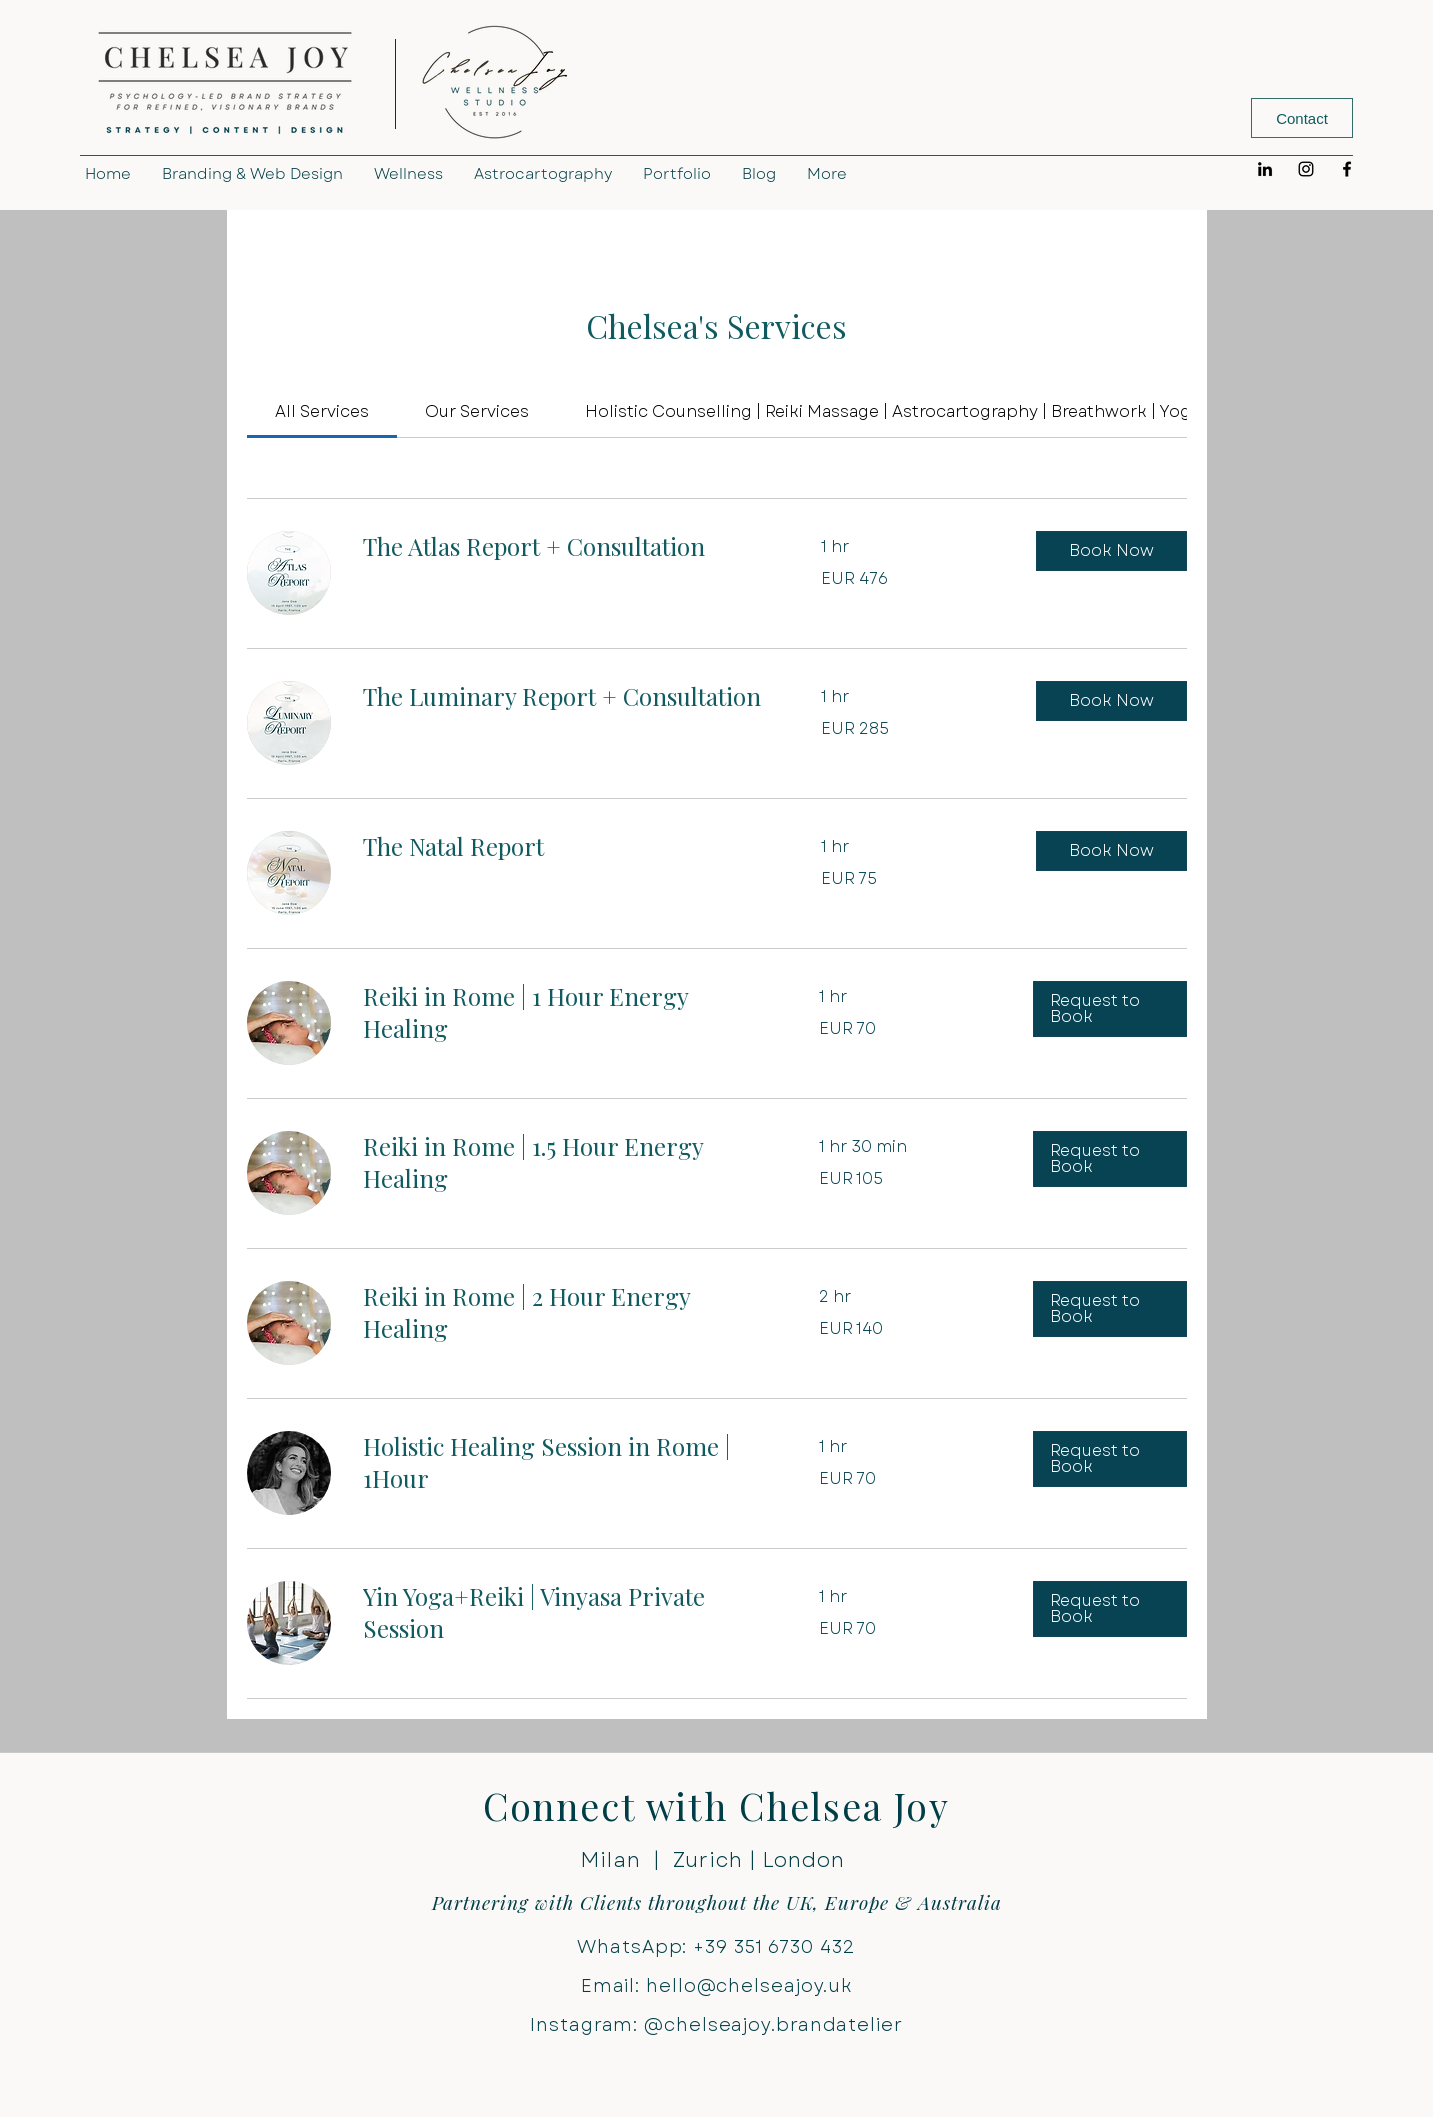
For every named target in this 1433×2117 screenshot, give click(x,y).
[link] (322, 411)
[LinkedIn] (1265, 169)
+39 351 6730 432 (774, 1947)
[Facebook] (1347, 169)
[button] (1111, 551)
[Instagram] (1306, 169)
